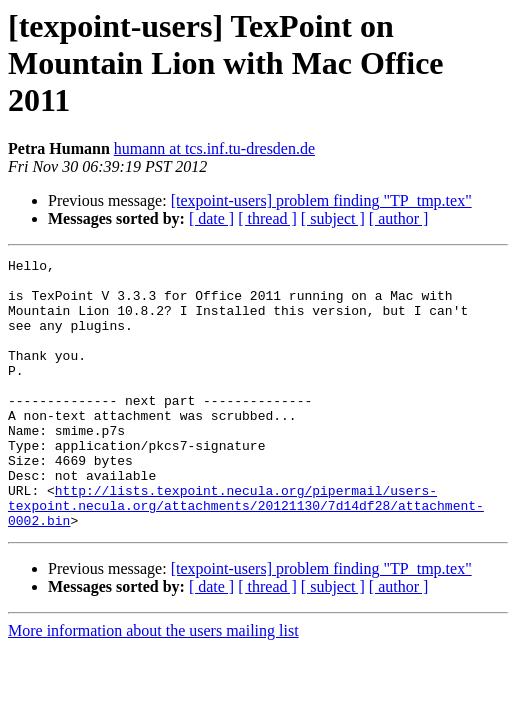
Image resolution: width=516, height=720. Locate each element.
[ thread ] (267, 218)
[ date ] (211, 218)
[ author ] (399, 218)
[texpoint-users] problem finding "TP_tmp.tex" (321, 200)
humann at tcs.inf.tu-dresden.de (214, 148)
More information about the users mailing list (153, 684)
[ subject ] (333, 218)
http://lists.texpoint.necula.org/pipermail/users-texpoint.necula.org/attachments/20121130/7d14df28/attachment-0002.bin (246, 556)
